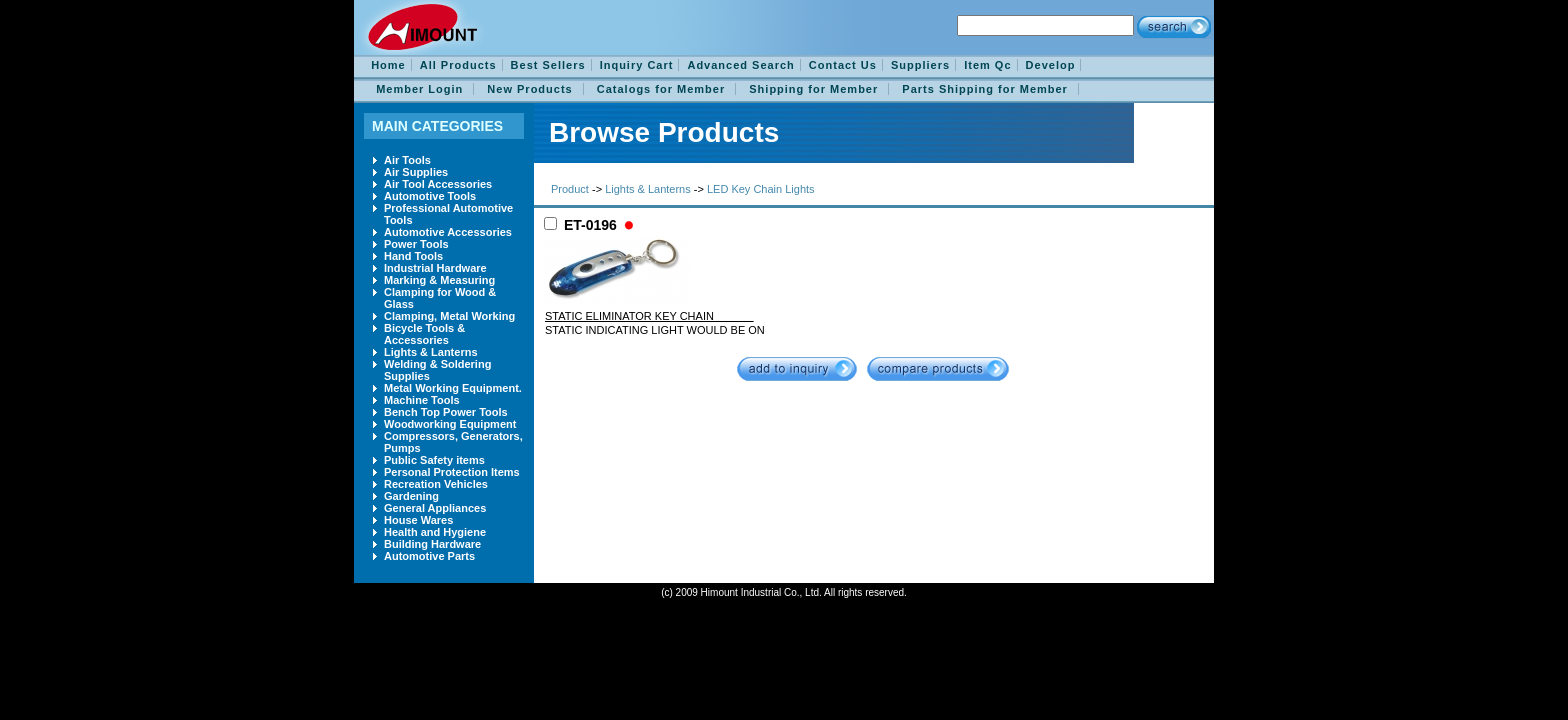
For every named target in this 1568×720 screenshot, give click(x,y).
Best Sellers (548, 65)
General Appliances (435, 508)
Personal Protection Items (452, 472)
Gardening (411, 496)
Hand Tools (413, 256)
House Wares (418, 520)
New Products (529, 89)
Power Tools (416, 244)
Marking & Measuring (439, 280)
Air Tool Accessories (438, 184)
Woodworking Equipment (450, 424)
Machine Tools (422, 400)
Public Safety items (434, 460)
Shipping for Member (813, 89)
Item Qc (987, 65)
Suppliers (920, 65)
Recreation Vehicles (436, 484)
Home (388, 65)
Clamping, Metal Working (449, 316)
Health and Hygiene (435, 532)
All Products (458, 65)
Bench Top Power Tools (446, 412)
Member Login (419, 89)
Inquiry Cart (637, 65)
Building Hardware (432, 544)
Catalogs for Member (661, 89)
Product (570, 189)
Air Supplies (416, 172)
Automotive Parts (429, 556)
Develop (1051, 65)
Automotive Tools (430, 196)
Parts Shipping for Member (985, 89)
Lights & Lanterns (431, 352)
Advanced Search (740, 65)
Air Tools (407, 160)
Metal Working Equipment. (453, 388)
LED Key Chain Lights (761, 189)
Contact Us (843, 65)
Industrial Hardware (435, 268)
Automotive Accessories (448, 232)
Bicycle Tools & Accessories (424, 334)
